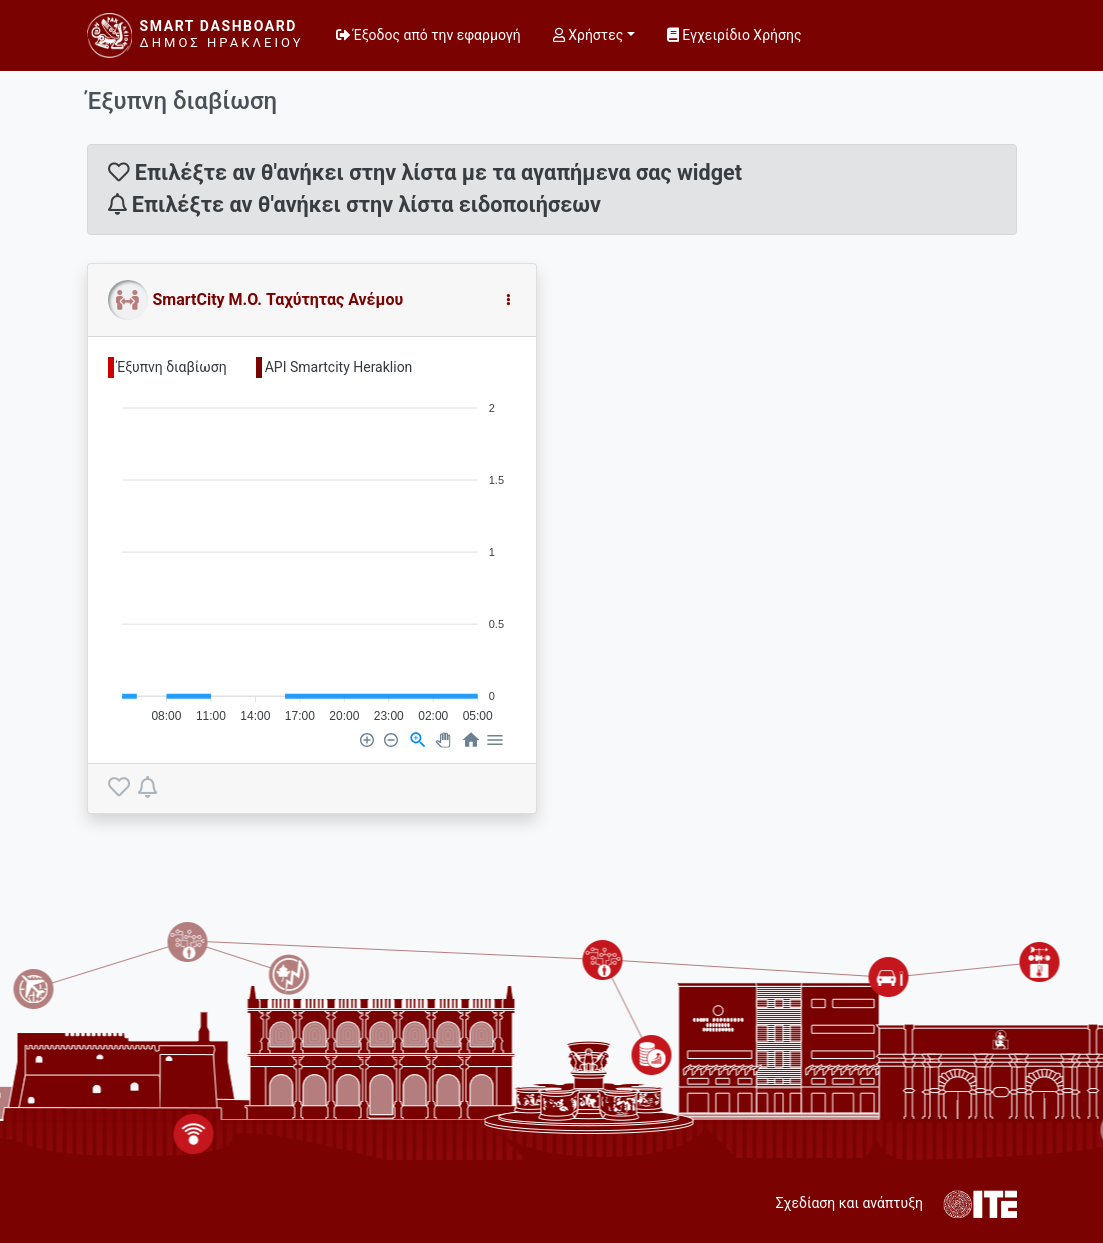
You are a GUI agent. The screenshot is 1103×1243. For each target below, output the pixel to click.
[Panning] (442, 739)
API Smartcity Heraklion (339, 367)
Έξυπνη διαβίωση (172, 367)
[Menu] (494, 739)
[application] (312, 553)
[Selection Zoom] (417, 739)
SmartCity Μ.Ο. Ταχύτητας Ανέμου (278, 299)
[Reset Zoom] (470, 739)
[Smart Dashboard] (195, 35)
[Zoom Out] (390, 739)
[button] (508, 299)
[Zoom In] (366, 739)
